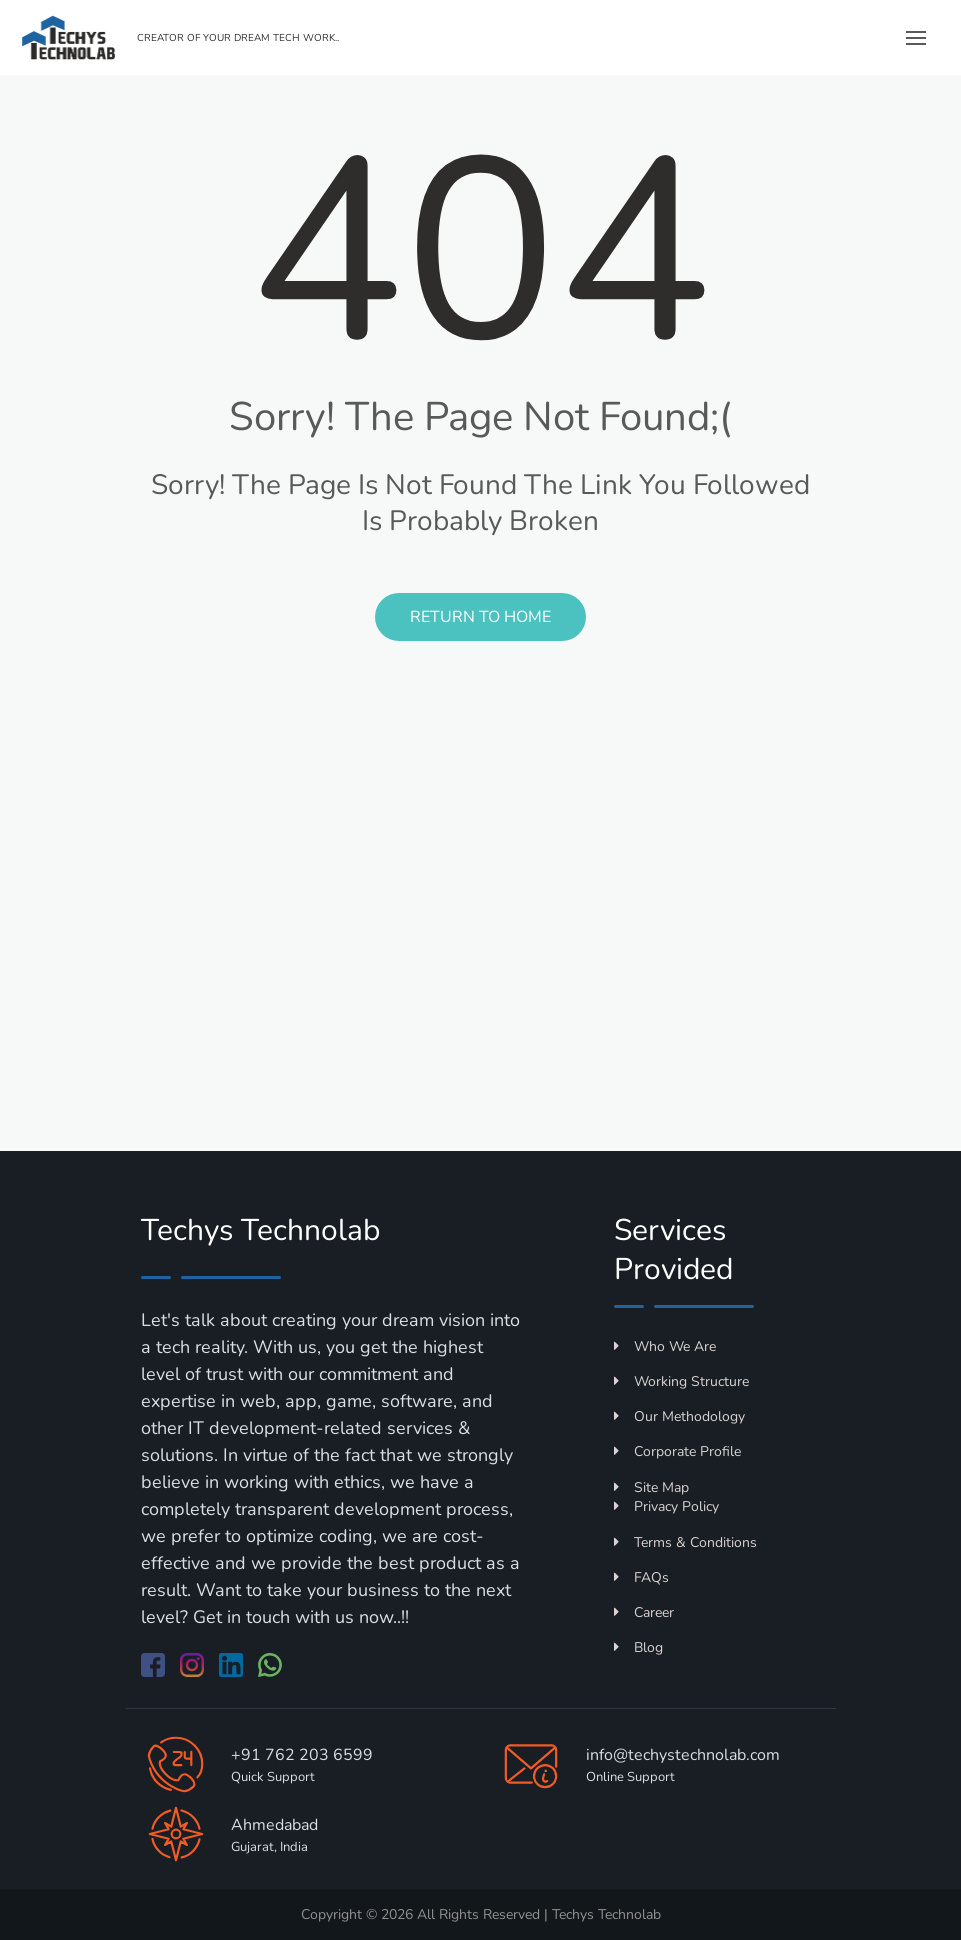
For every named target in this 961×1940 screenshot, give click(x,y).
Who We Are (665, 1346)
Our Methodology (679, 1416)
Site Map (651, 1487)
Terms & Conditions (685, 1542)
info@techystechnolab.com (683, 1755)
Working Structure (681, 1381)
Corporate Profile (677, 1451)
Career (644, 1612)
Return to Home (480, 617)
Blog (638, 1647)
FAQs (641, 1577)
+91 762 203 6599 (302, 1755)
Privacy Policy (666, 1506)
